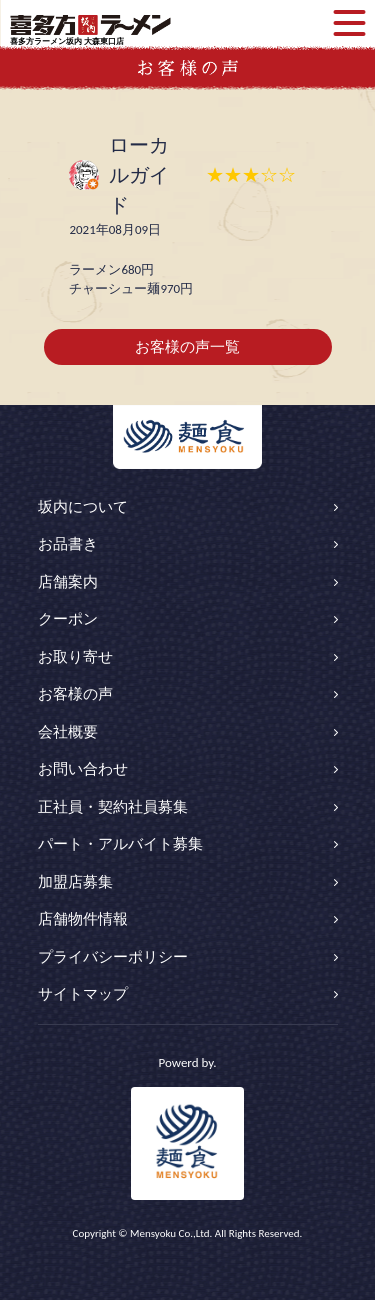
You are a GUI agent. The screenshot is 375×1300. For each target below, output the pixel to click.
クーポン (68, 619)
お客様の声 (75, 694)
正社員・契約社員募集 (113, 807)
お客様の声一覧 (187, 347)
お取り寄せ (75, 657)
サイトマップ (83, 994)
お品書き (68, 544)
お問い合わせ (83, 769)
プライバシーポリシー (113, 957)
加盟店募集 (75, 882)
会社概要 (68, 732)
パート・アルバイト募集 (120, 844)
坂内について (83, 507)
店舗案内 (68, 582)
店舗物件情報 (83, 919)
